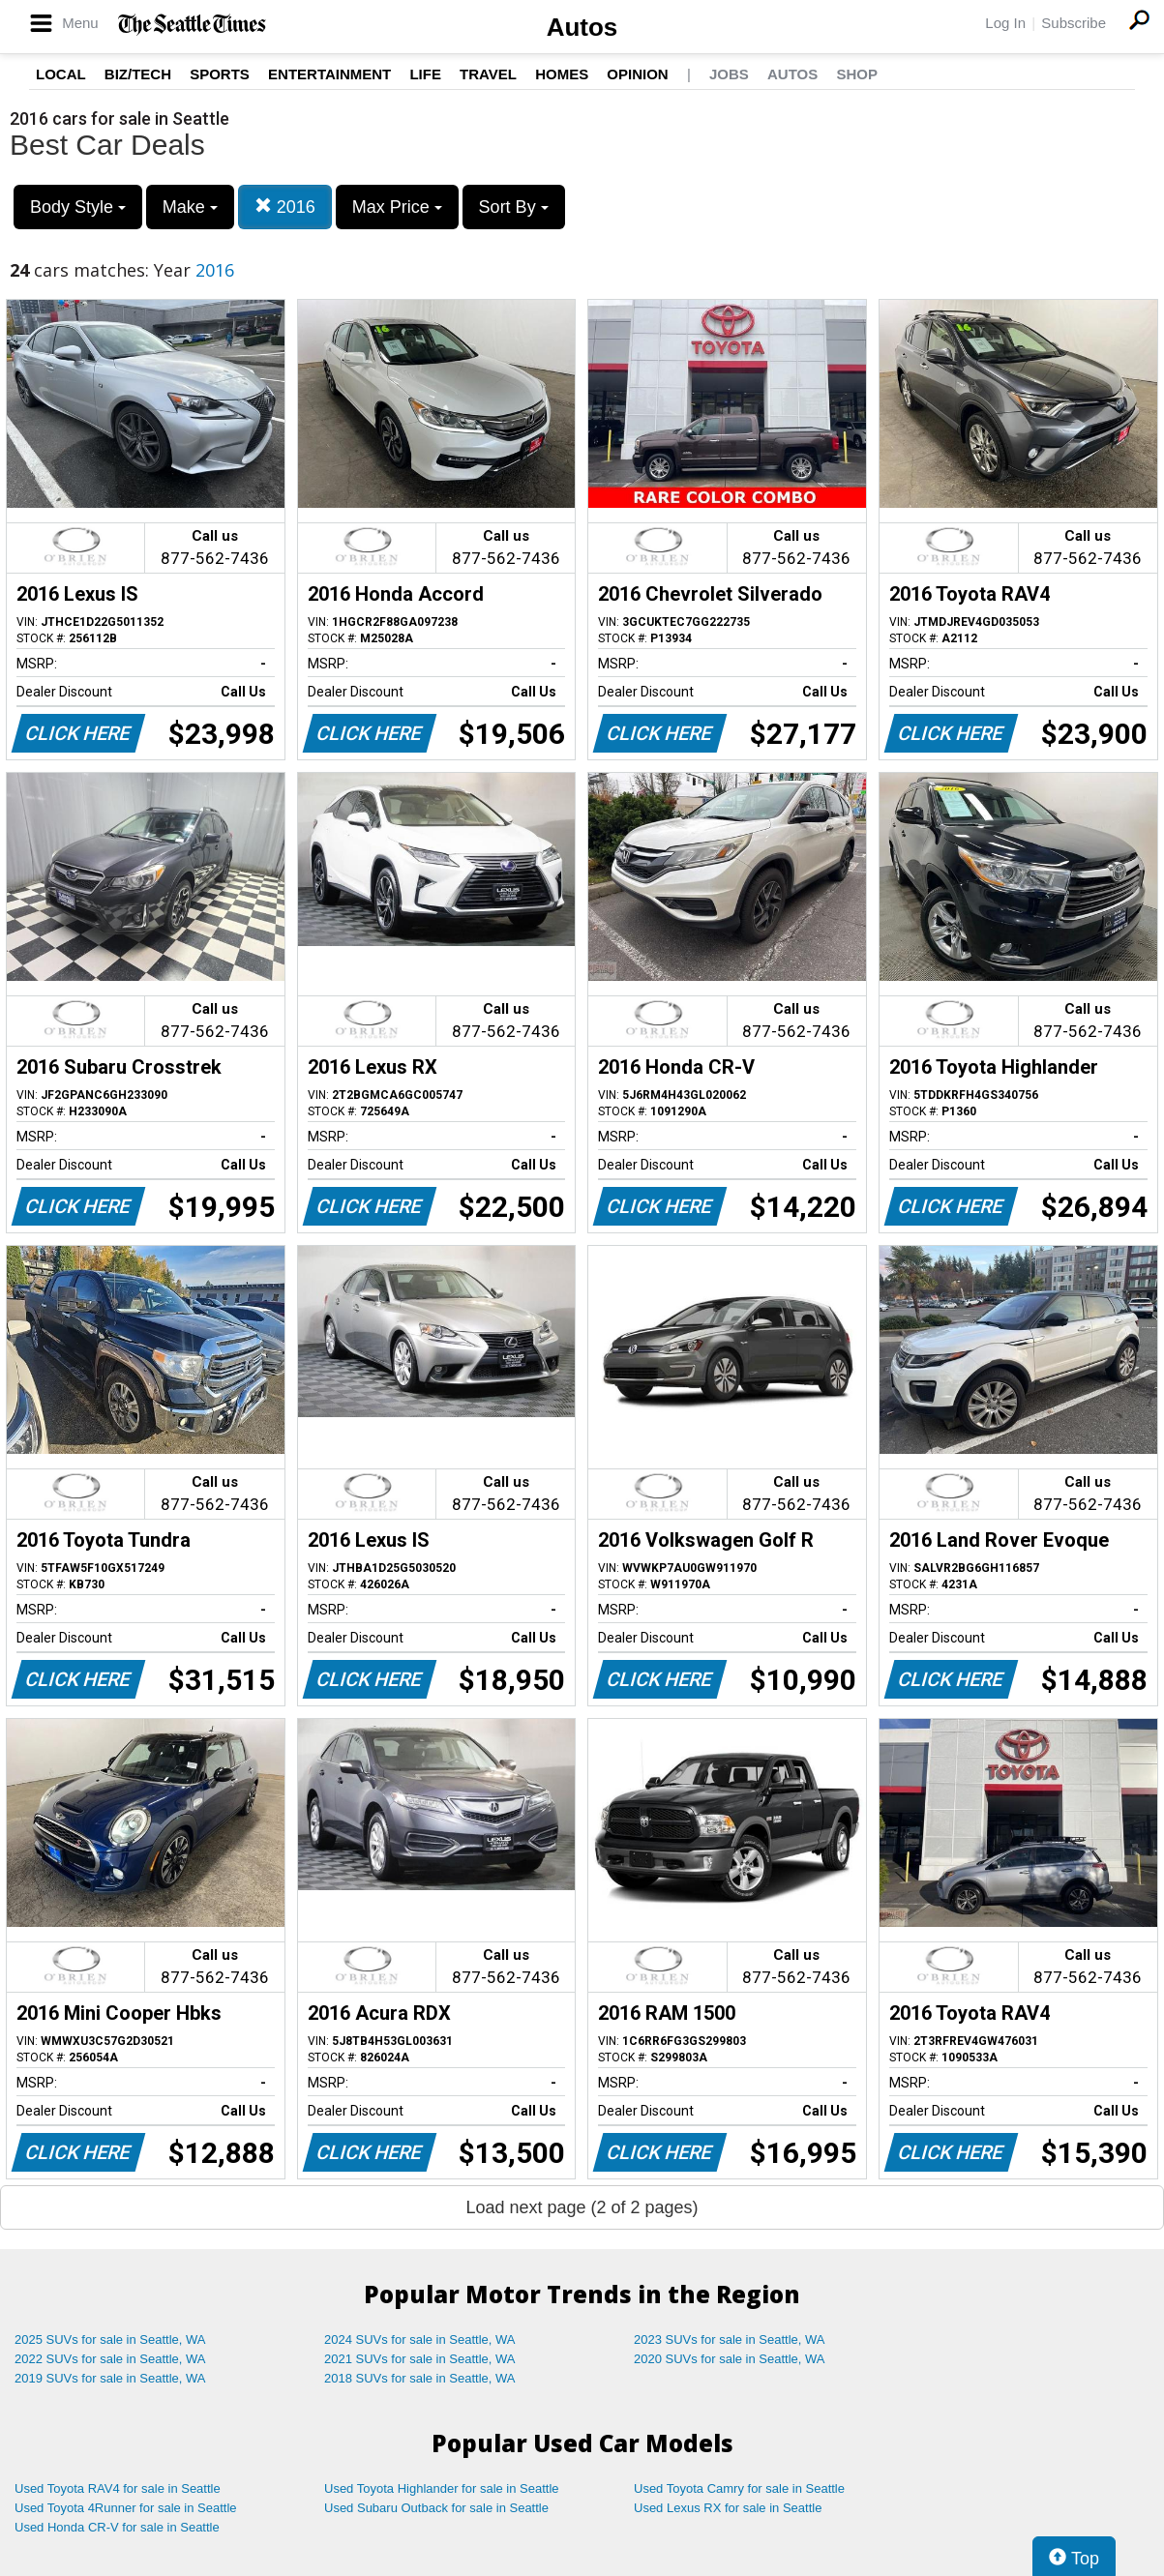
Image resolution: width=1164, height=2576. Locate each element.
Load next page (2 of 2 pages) (581, 2207)
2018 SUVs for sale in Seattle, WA (420, 2378)
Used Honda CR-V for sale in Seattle (117, 2527)
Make (190, 207)
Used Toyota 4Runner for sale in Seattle (126, 2508)
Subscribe (1073, 23)
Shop (857, 74)
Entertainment (329, 74)
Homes (561, 74)
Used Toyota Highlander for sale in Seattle (441, 2488)
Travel (488, 74)
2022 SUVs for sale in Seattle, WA (110, 2359)
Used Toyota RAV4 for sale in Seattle (118, 2488)
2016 (284, 206)
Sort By (514, 207)
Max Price (397, 207)
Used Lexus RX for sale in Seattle (727, 2508)
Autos (582, 27)
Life (425, 74)
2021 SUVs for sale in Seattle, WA (420, 2359)
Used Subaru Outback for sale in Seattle (436, 2508)
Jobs (729, 74)
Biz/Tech (137, 74)
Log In (1005, 23)
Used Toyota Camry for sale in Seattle (739, 2488)
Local (61, 74)
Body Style (78, 207)
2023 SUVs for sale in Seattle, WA (729, 2339)
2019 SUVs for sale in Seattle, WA (110, 2378)
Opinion (637, 74)
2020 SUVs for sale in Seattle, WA (729, 2359)
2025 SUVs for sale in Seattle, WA (110, 2339)
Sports (220, 74)
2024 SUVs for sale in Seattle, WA (420, 2339)
